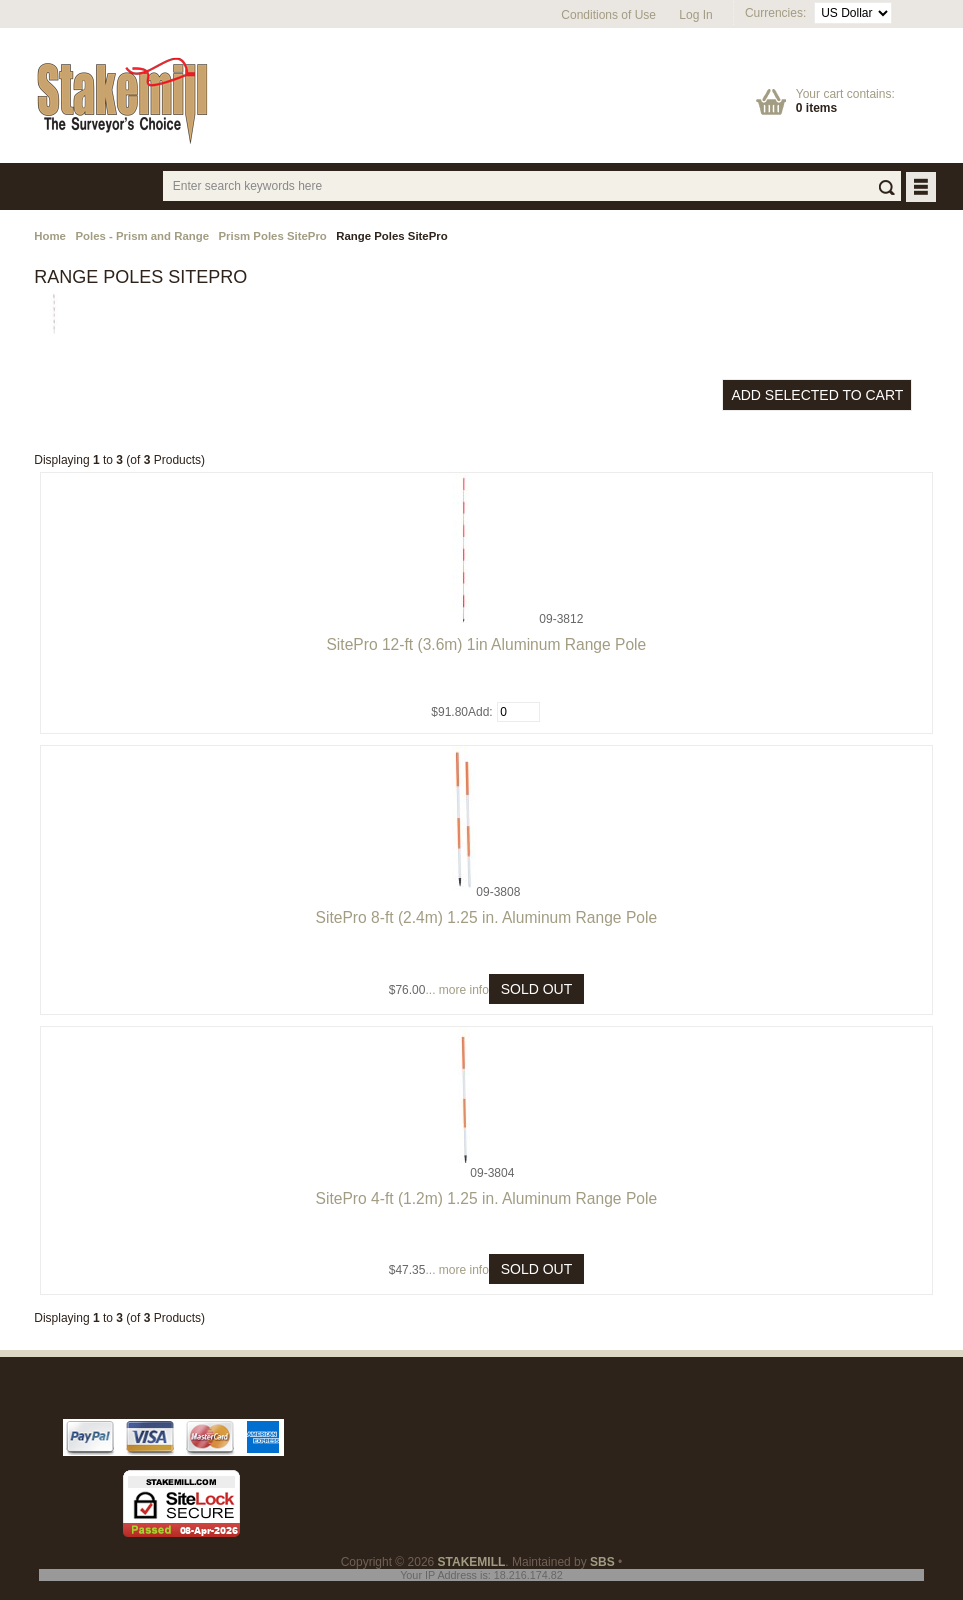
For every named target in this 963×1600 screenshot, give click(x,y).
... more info (456, 990)
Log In (695, 15)
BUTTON (922, 188)
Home (50, 236)
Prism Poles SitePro (273, 236)
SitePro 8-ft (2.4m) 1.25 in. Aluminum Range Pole (487, 917)
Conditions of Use (608, 15)
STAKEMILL (472, 1562)
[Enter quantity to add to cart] (518, 712)
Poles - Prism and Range (142, 236)
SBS (602, 1562)
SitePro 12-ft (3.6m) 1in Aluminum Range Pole (486, 644)
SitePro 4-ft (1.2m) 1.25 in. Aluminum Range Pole (487, 1198)
